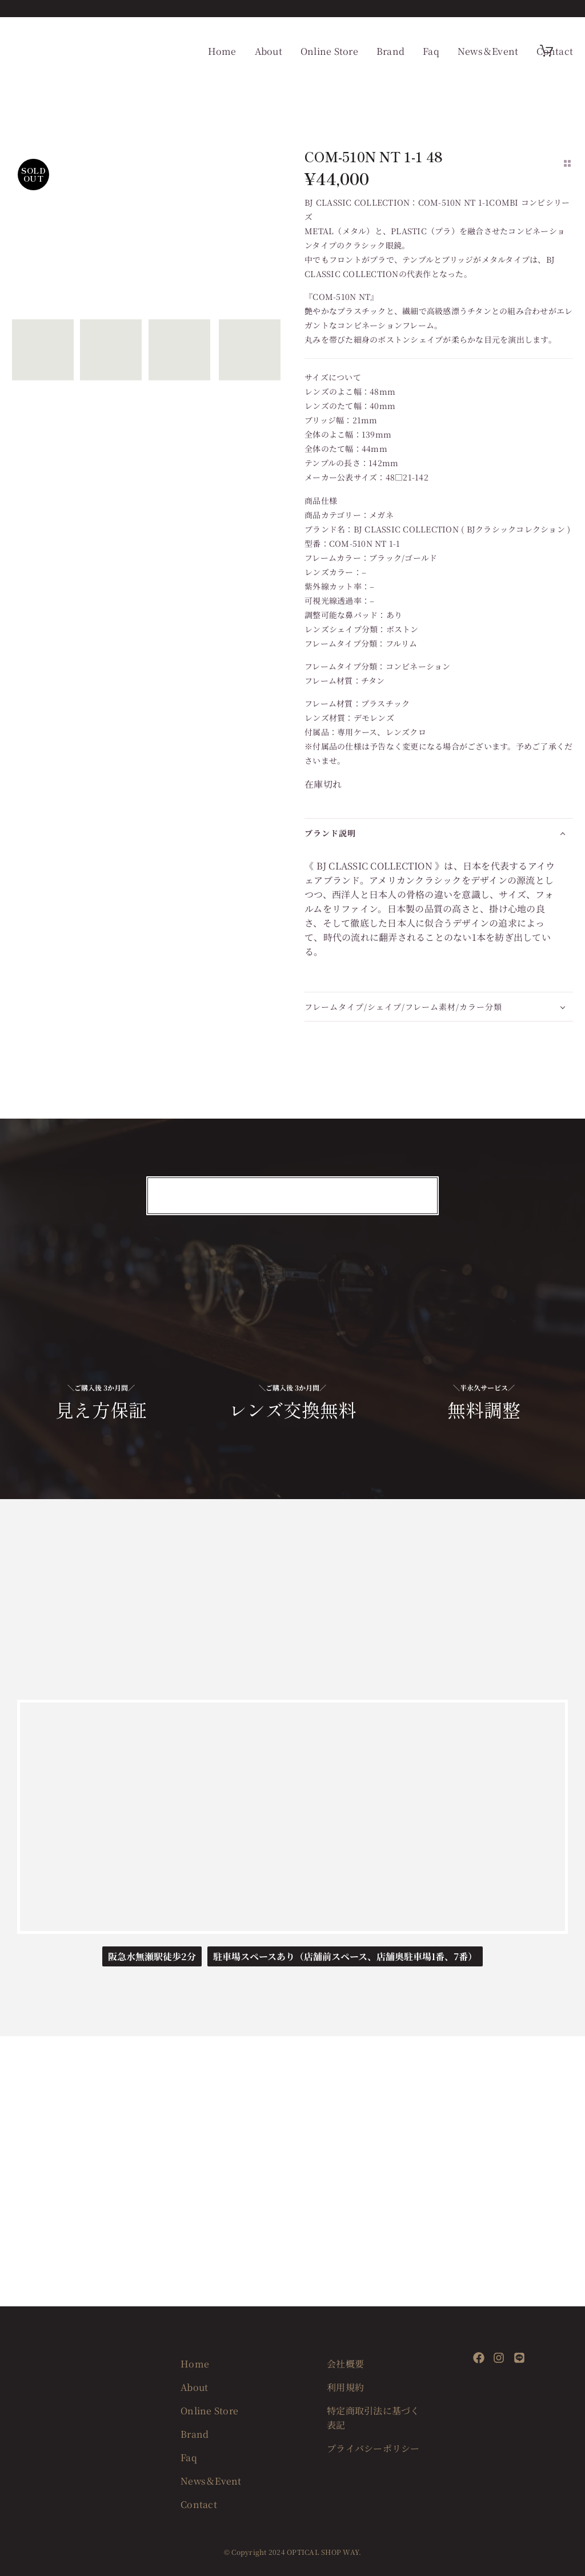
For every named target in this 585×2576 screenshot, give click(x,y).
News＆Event (488, 51)
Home (222, 51)
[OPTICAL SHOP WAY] (292, 1816)
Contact (554, 51)
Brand (390, 51)
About (268, 51)
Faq (431, 51)
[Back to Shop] (567, 163)
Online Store (329, 51)
